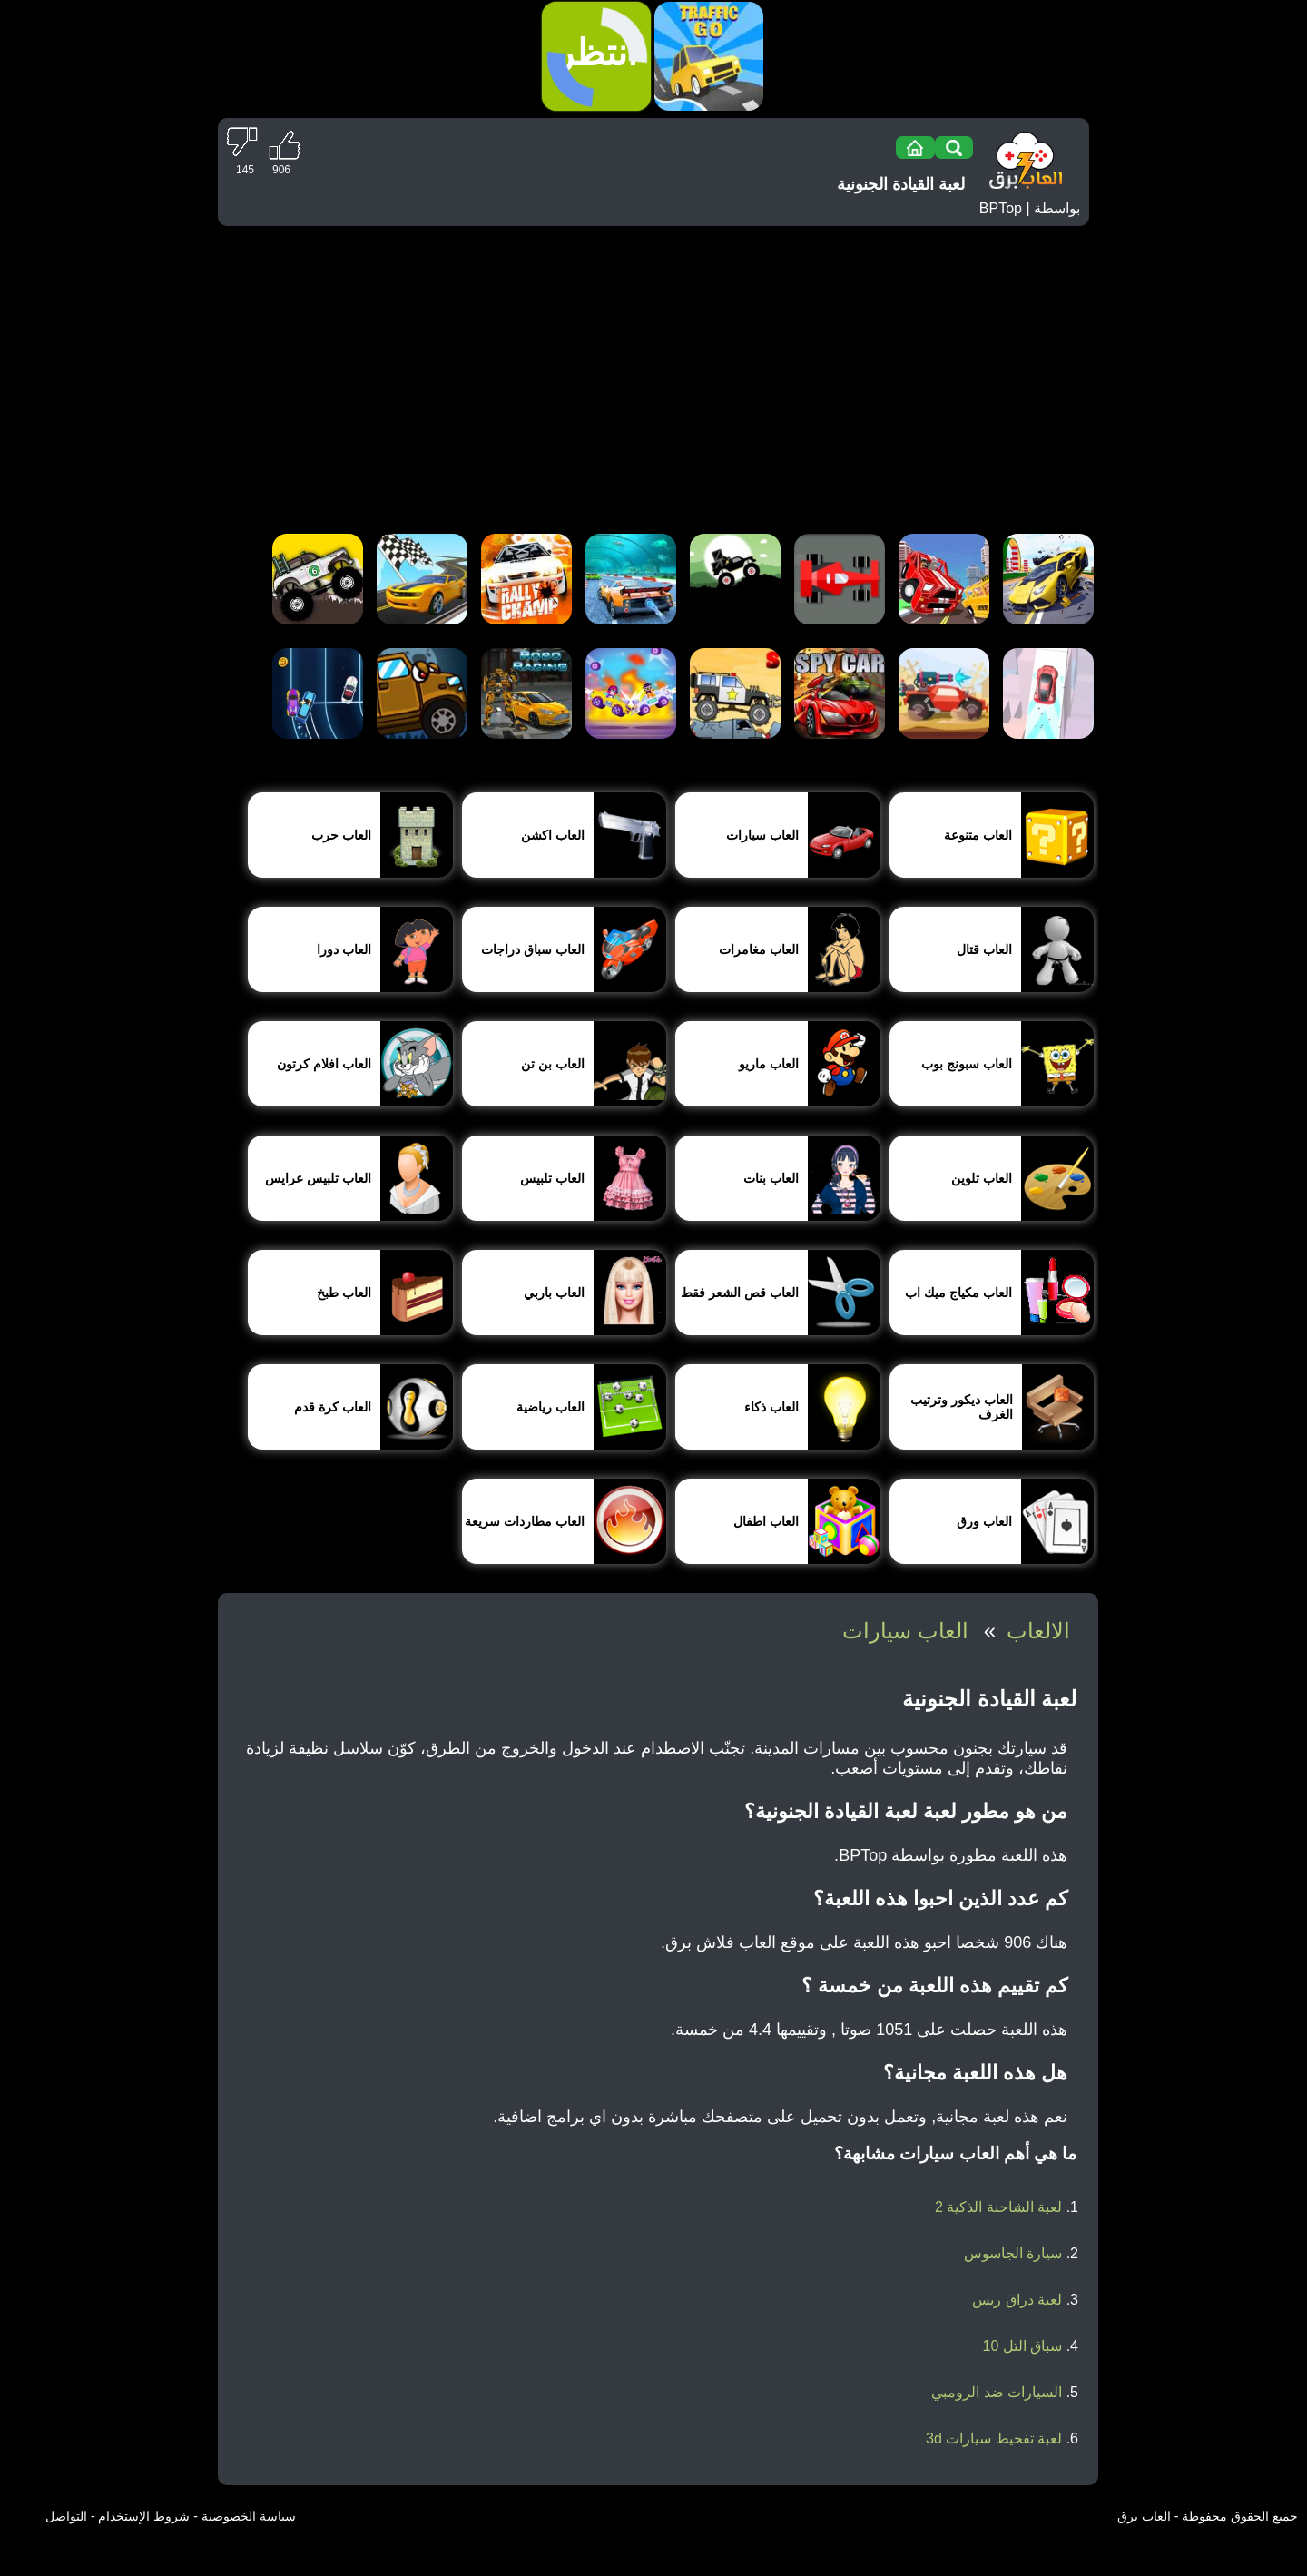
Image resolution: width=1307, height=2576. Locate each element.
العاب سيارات (905, 1630)
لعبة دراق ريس (1017, 2299)
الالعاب (1038, 1630)
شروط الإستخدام (144, 2516)
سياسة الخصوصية (248, 2516)
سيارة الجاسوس (1013, 2253)
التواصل (66, 2516)
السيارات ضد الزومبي (996, 2392)
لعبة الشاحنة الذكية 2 (998, 2207)
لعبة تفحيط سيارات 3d (994, 2438)
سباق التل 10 (1023, 2346)
